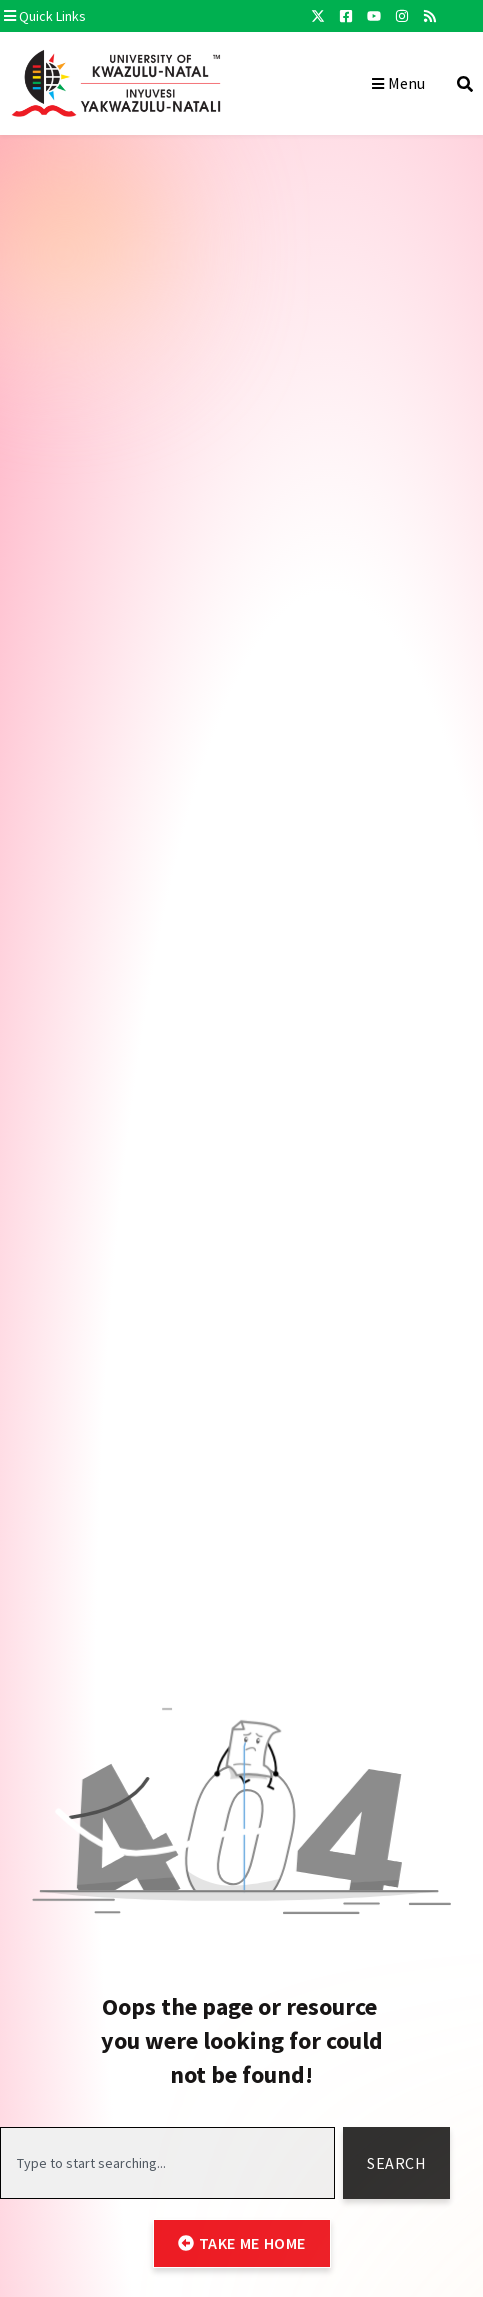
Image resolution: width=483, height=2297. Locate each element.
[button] (133, 16)
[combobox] (167, 2163)
